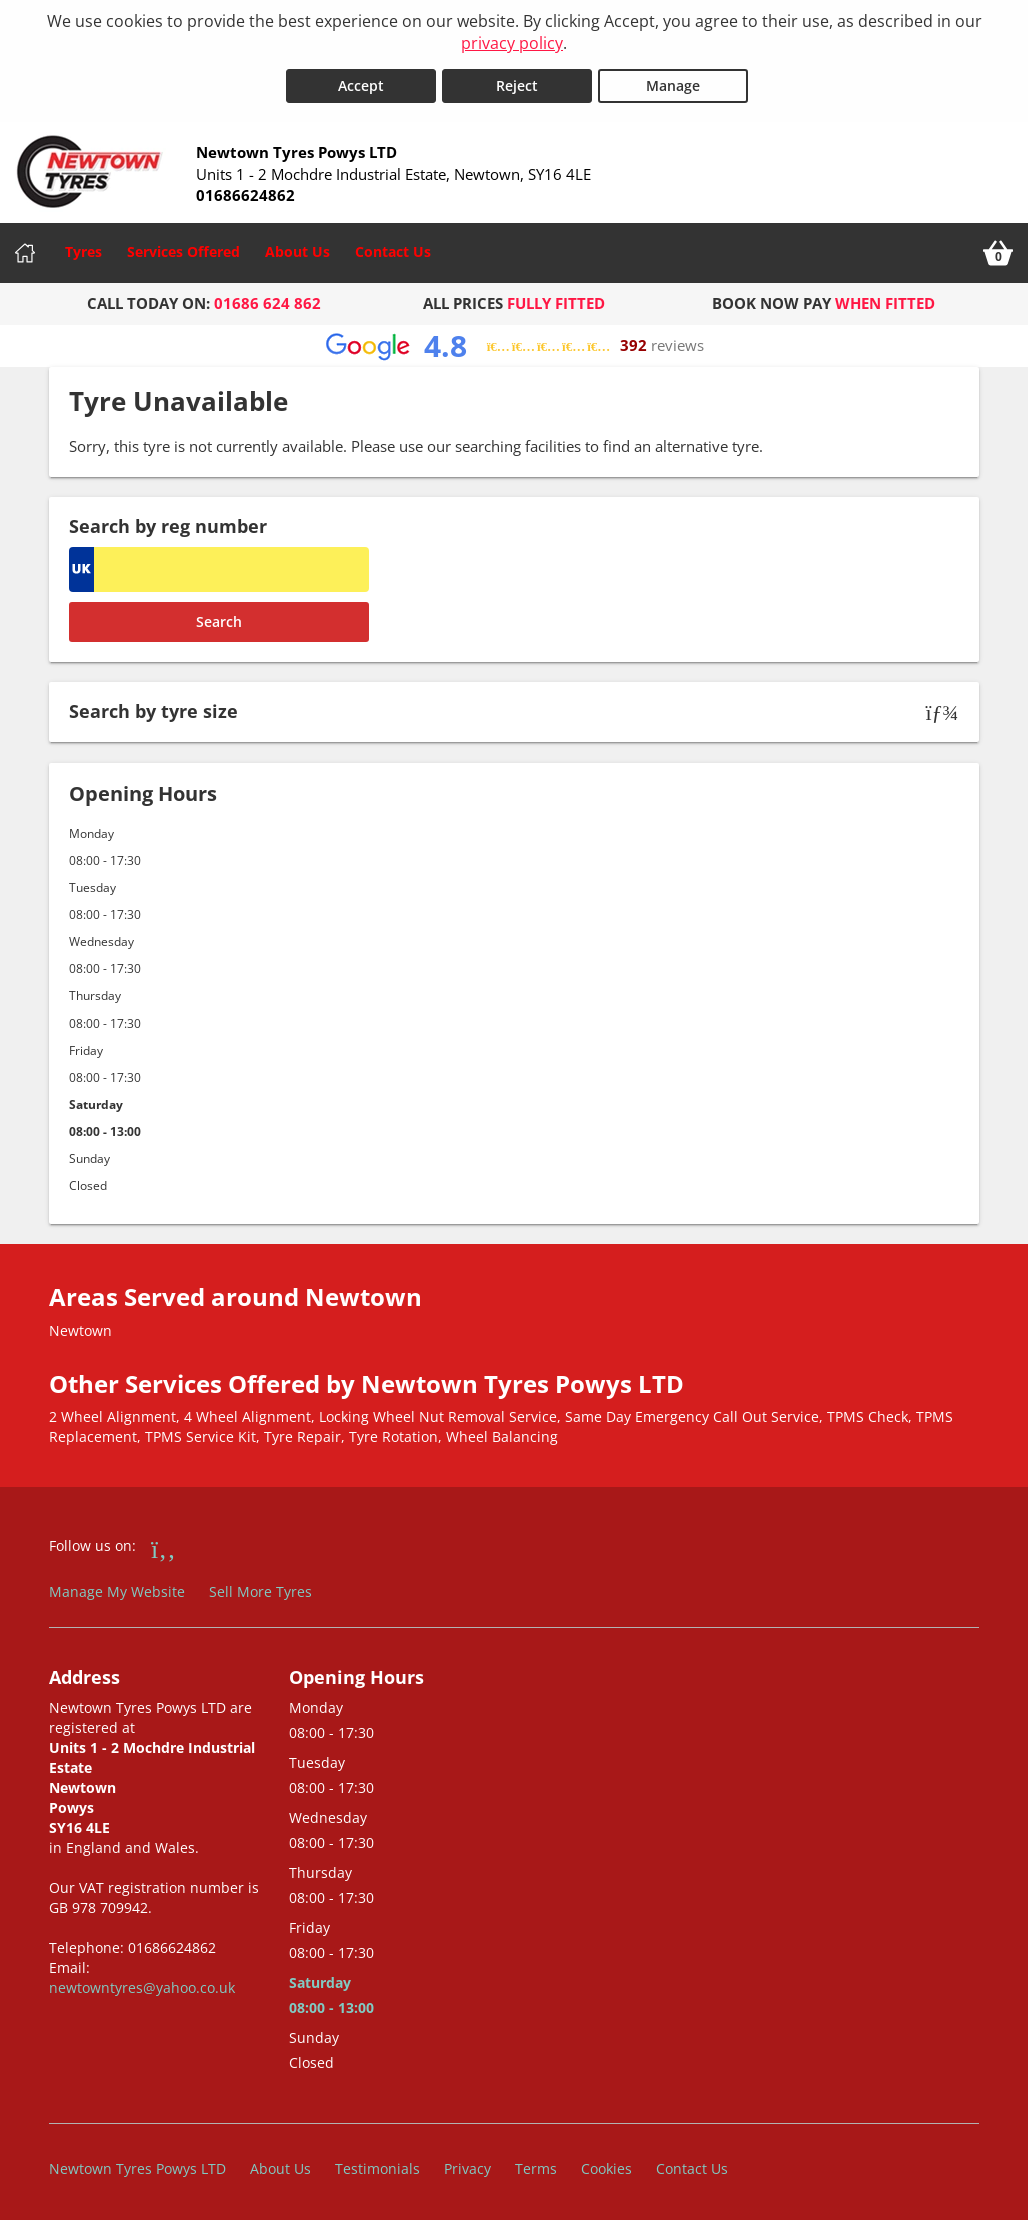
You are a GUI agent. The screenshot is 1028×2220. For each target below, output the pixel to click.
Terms (536, 2164)
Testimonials (377, 2164)
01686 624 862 (267, 299)
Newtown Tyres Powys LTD (137, 2164)
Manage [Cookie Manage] (673, 81)
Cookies (606, 2164)
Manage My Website (117, 1587)
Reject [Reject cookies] (517, 81)
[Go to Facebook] (163, 1544)
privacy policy (512, 43)
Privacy (467, 2164)
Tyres (83, 247)
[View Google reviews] (514, 341)
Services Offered (183, 247)
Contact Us (393, 247)
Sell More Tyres (260, 1587)
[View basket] (998, 249)
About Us (297, 247)
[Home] (25, 249)
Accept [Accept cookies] (361, 81)
